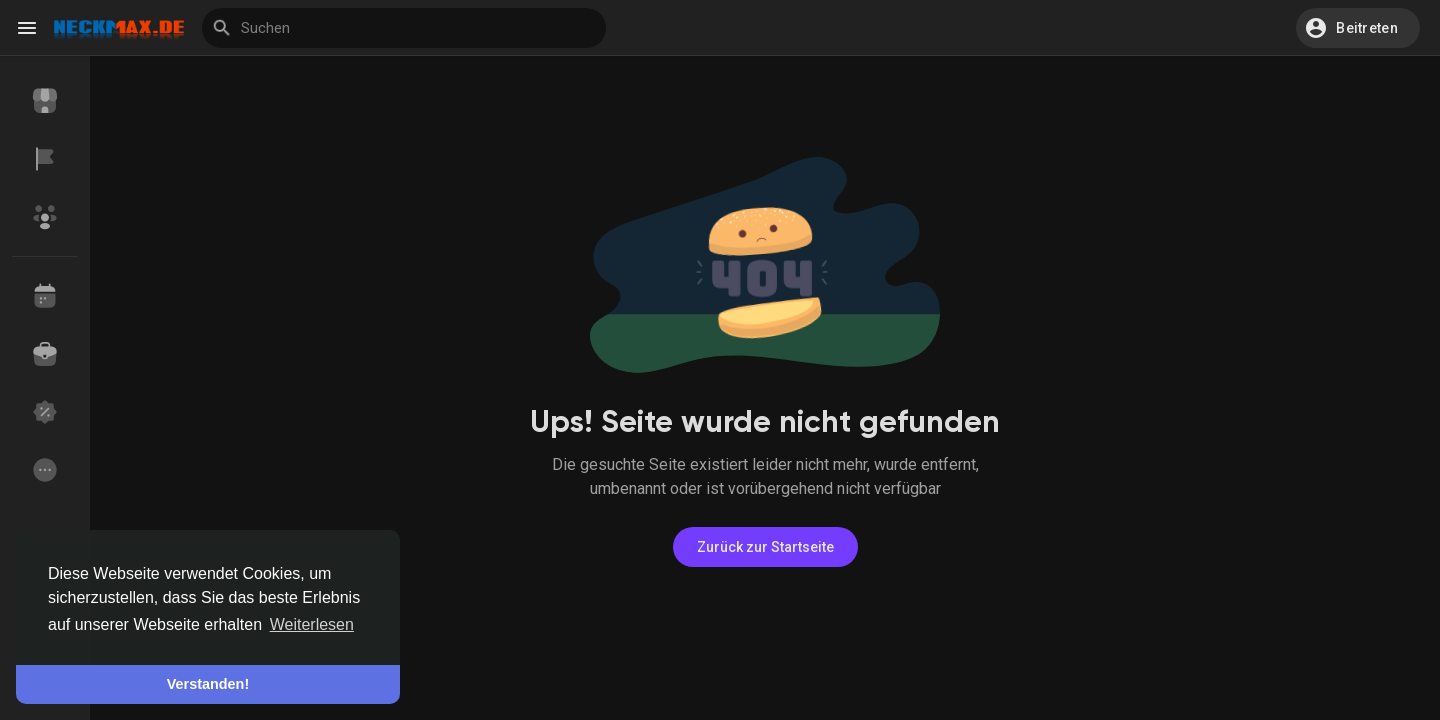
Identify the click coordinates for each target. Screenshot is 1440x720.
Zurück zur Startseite (765, 547)
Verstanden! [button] (208, 684)
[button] (1358, 28)
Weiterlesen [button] (312, 624)
